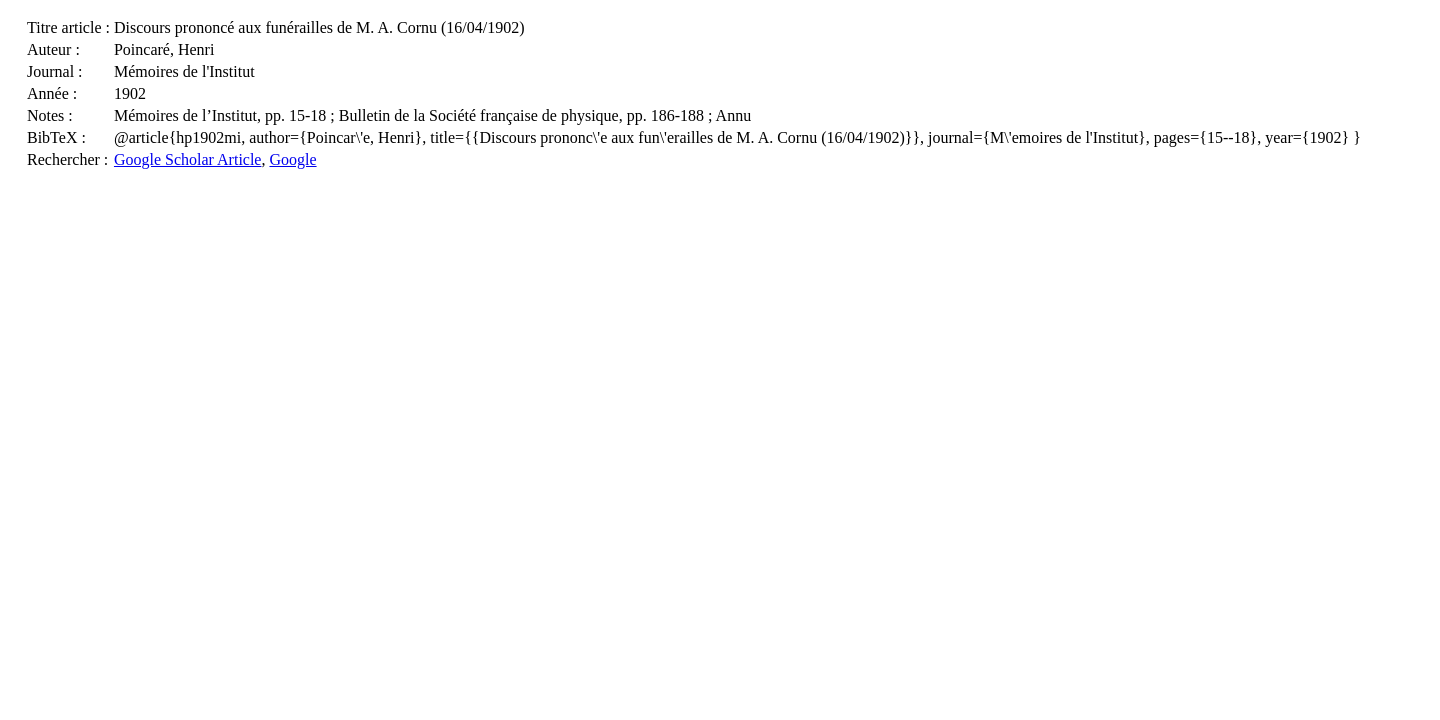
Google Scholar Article (188, 159)
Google (292, 159)
